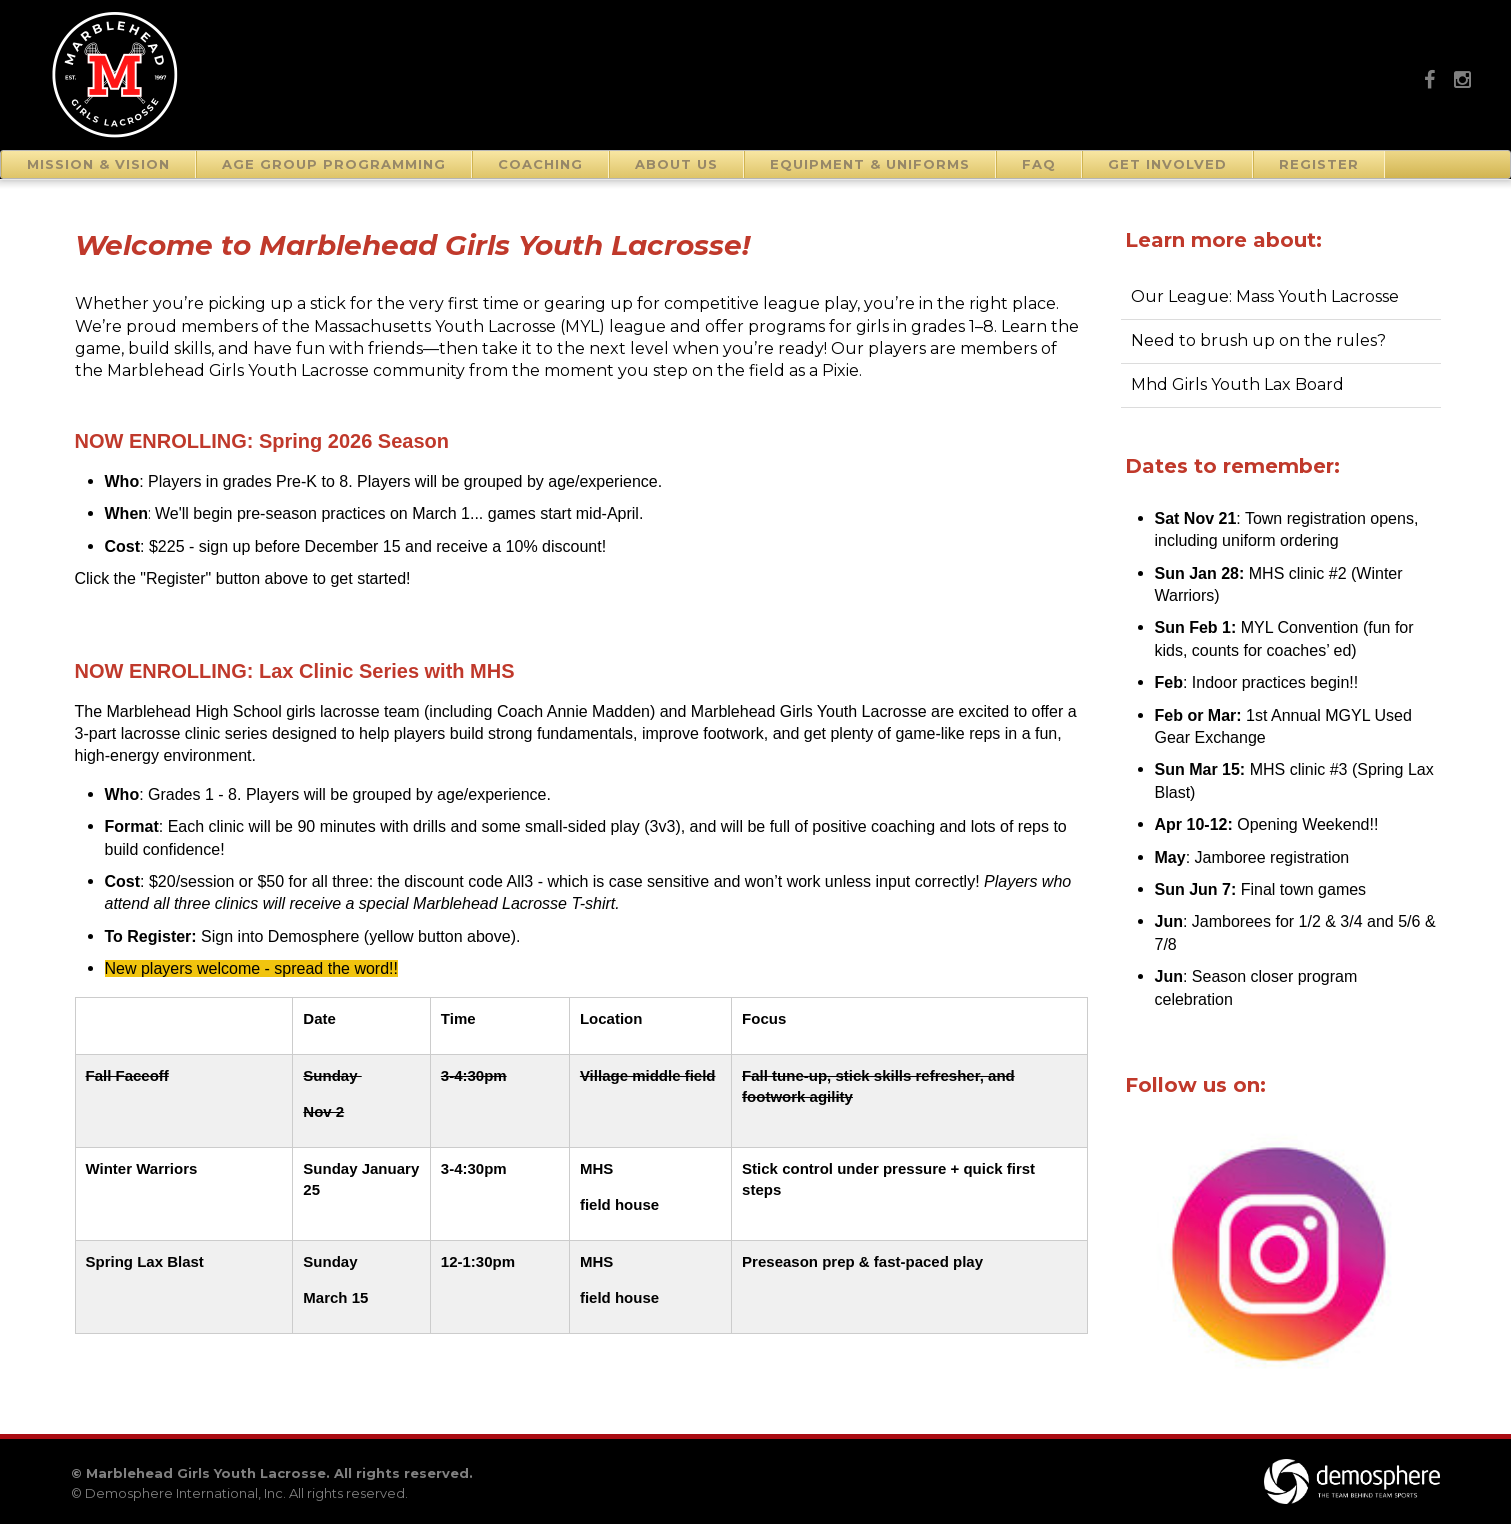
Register (1319, 164)
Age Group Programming (334, 164)
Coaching (540, 164)
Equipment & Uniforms (870, 164)
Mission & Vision (98, 164)
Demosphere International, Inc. (185, 1493)
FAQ (1039, 164)
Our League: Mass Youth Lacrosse (1265, 296)
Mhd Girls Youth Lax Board (1237, 384)
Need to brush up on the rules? (1258, 340)
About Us (676, 164)
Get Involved (1167, 164)
